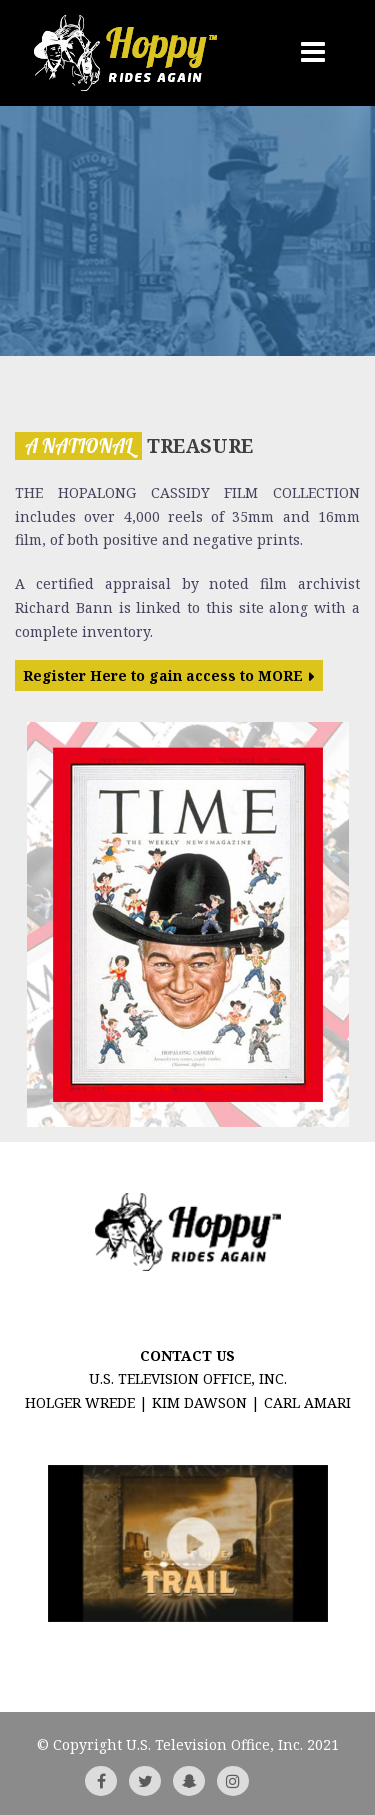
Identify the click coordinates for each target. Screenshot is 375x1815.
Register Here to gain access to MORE (163, 675)
